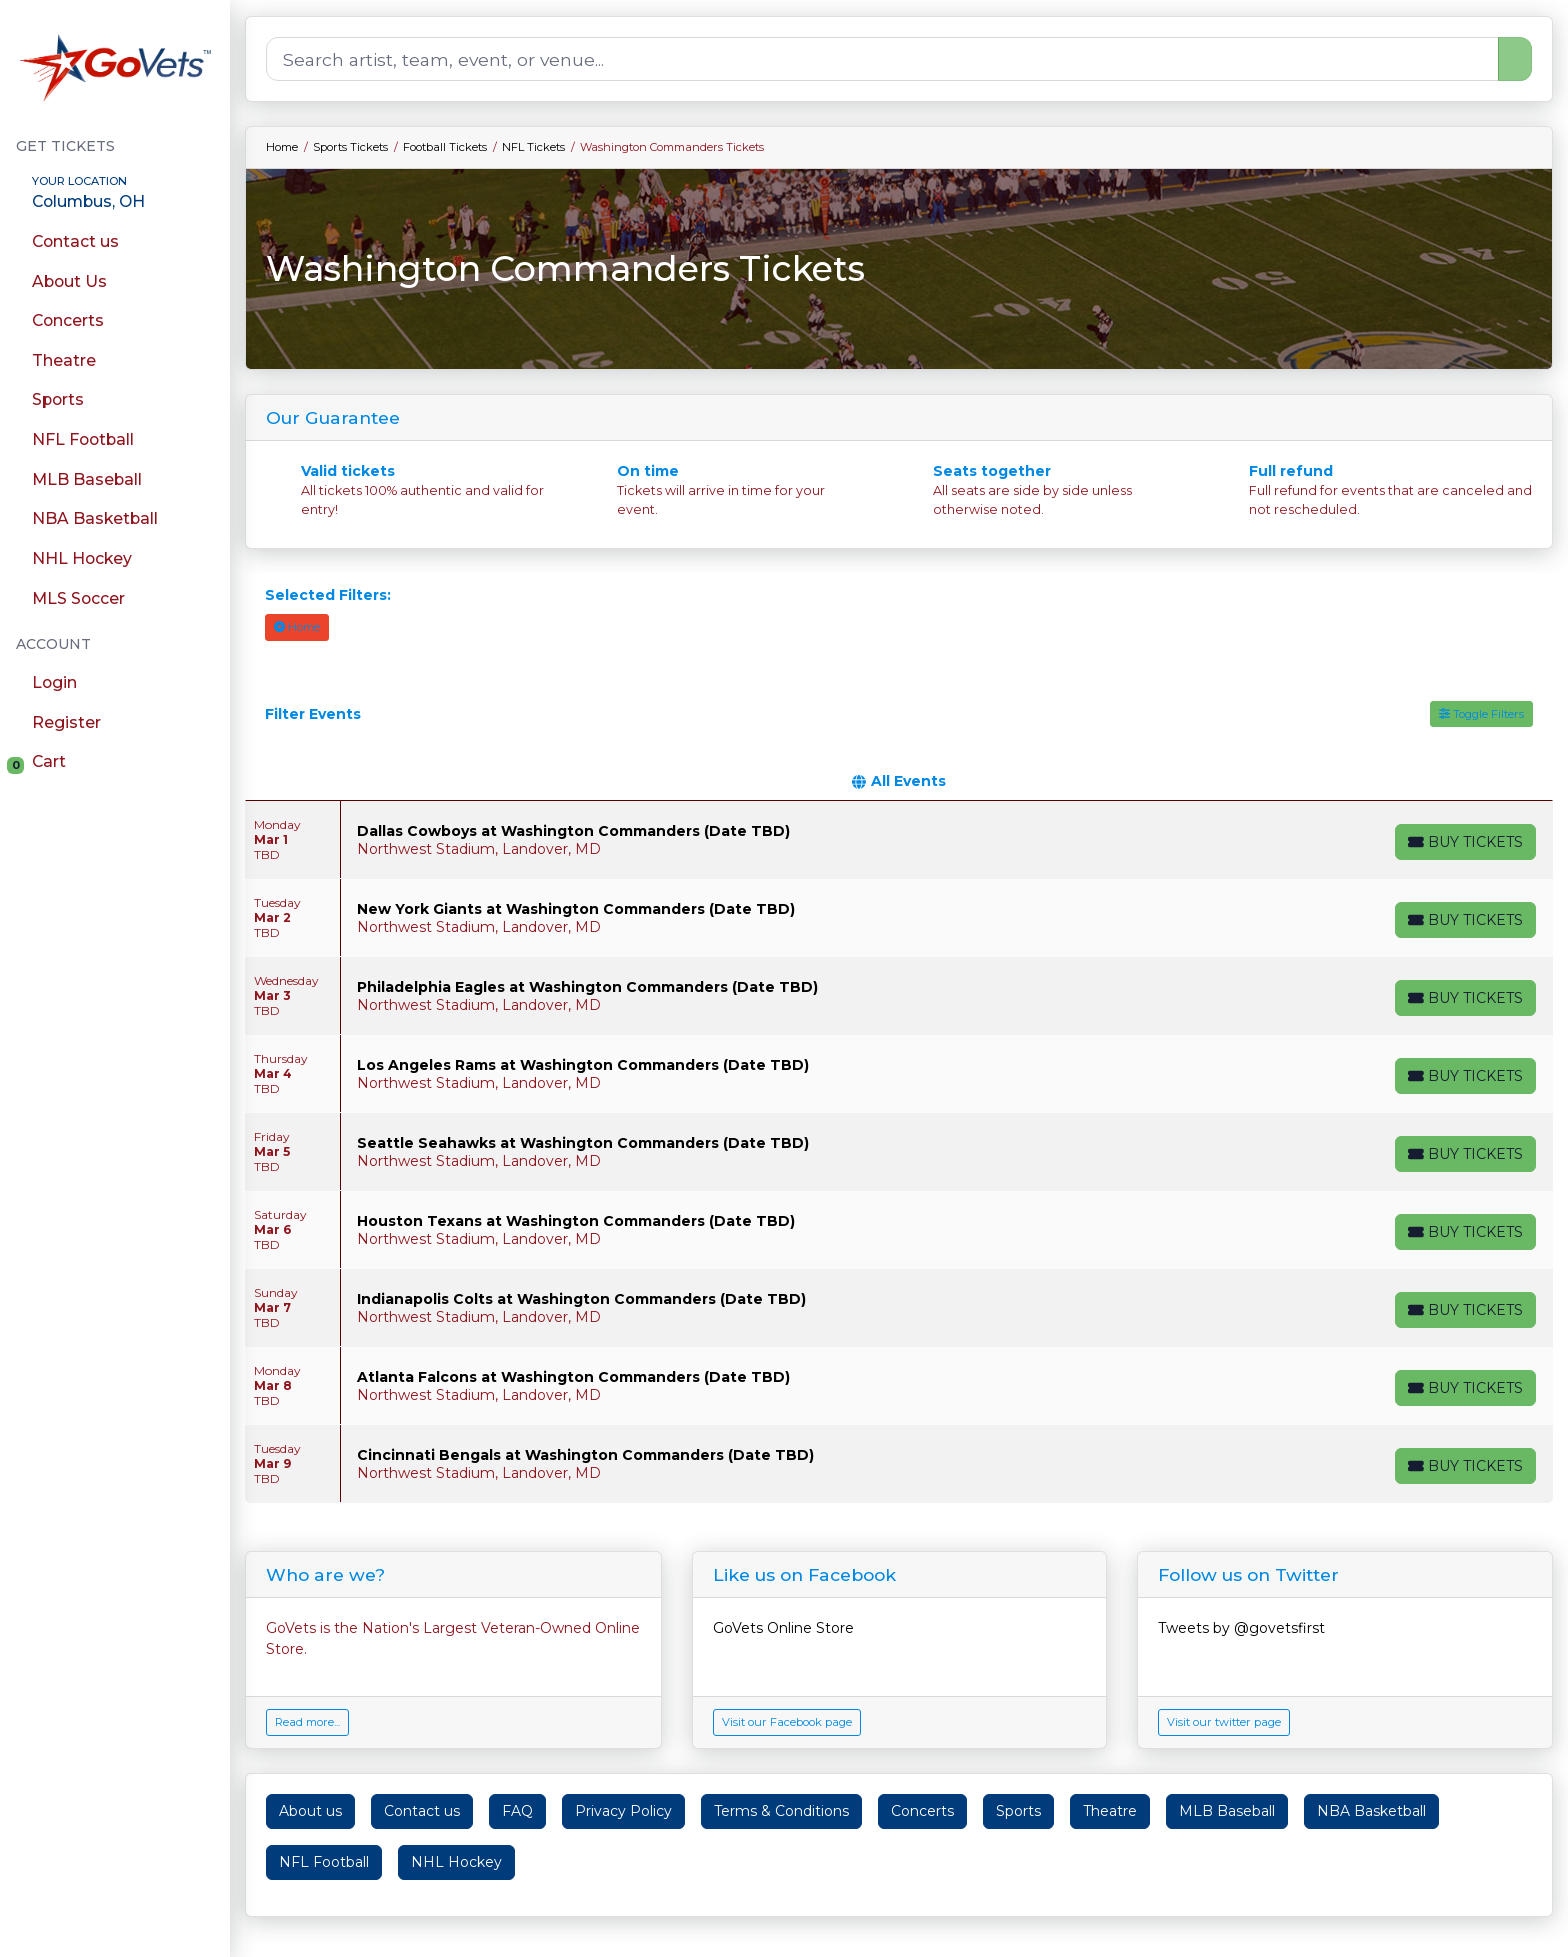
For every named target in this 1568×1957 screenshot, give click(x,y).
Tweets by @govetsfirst (1241, 1628)
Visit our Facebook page (787, 1722)
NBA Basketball (1371, 1811)
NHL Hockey (456, 1862)
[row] (899, 840)
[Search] (882, 59)
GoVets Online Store (783, 1628)
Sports (1018, 1811)
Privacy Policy (623, 1811)
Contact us (422, 1811)
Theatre (1110, 1811)
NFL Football (324, 1862)
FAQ (517, 1811)
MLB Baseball (1227, 1811)
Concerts (922, 1811)
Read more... (307, 1722)
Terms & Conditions (781, 1811)
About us (310, 1811)
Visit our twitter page (1224, 1722)
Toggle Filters (1481, 714)
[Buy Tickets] (1465, 842)
